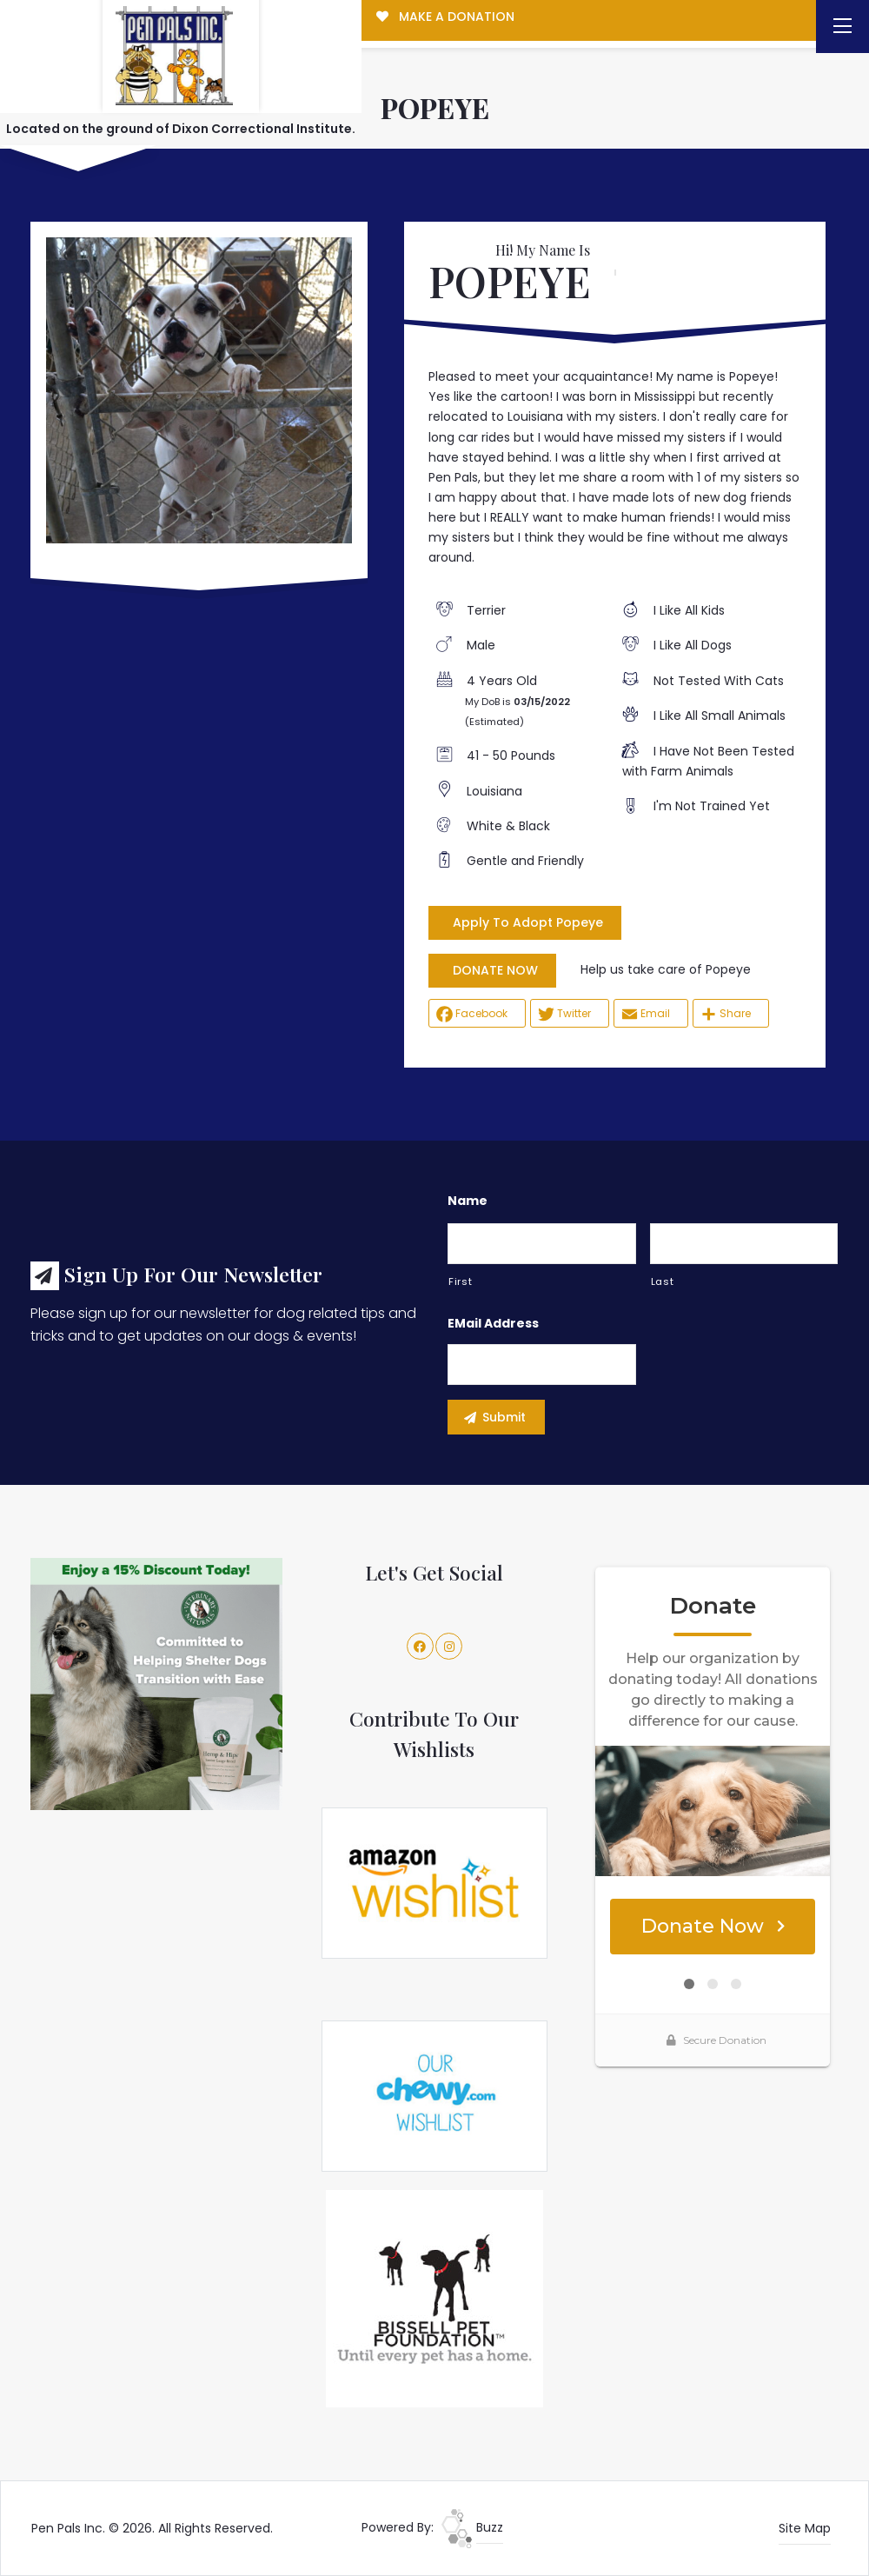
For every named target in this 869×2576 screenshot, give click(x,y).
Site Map (805, 2528)
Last (662, 1281)
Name (468, 1200)
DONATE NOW (495, 970)
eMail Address (493, 1323)
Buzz (472, 2527)
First (460, 1281)
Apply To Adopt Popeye (528, 922)
